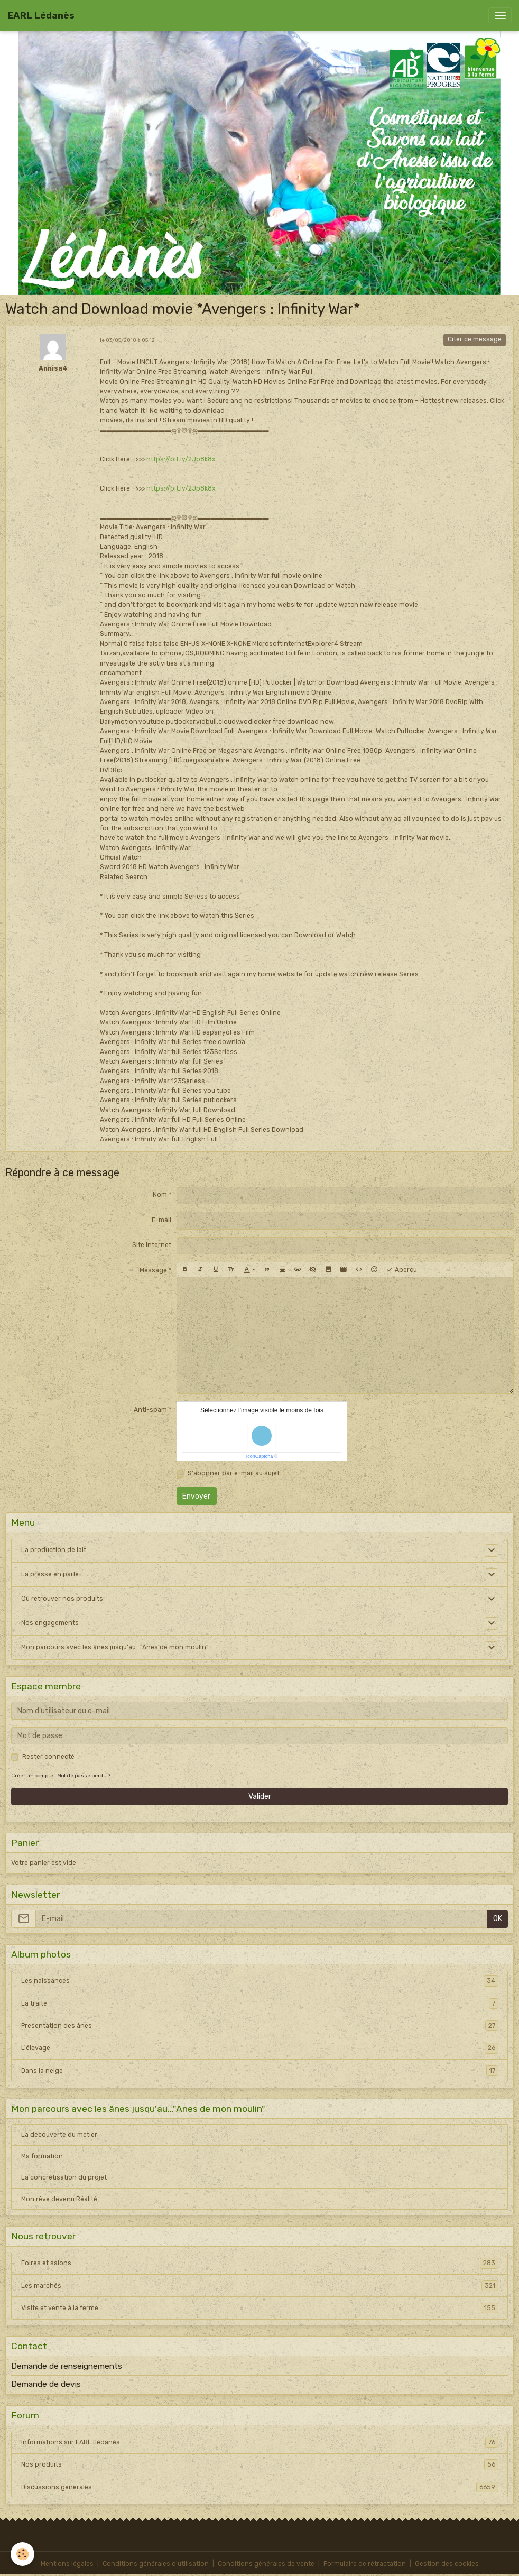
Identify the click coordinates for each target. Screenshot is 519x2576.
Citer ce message (475, 339)
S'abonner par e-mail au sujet (234, 1473)
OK (497, 1918)
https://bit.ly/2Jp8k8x (181, 459)
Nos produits (259, 2464)
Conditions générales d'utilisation (156, 2564)
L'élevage (259, 2048)
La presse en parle (50, 1574)
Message (153, 1270)
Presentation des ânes (259, 2025)
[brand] (41, 15)
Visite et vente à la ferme (259, 2308)
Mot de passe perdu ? (83, 1775)
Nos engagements (50, 1623)
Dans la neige (259, 2070)
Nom (160, 1194)
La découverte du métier (59, 2134)
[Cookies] (22, 2554)
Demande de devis (46, 2384)
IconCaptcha (259, 1456)
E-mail (161, 1220)
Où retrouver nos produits (62, 1598)
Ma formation (42, 2156)
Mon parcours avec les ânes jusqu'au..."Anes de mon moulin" (115, 1647)
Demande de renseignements (66, 2366)
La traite (259, 2003)
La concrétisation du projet (64, 2177)
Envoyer (196, 1496)
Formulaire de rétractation (364, 2564)
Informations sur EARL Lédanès (259, 2442)
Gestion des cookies (447, 2564)
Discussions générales (259, 2487)
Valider (259, 1796)
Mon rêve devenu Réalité (59, 2199)
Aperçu (401, 1270)
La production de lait (53, 1550)
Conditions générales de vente (266, 2564)
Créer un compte (32, 1775)
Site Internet (151, 1245)
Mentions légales (67, 2564)
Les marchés (259, 2285)
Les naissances (259, 1980)
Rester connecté (48, 1756)
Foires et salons (259, 2263)
